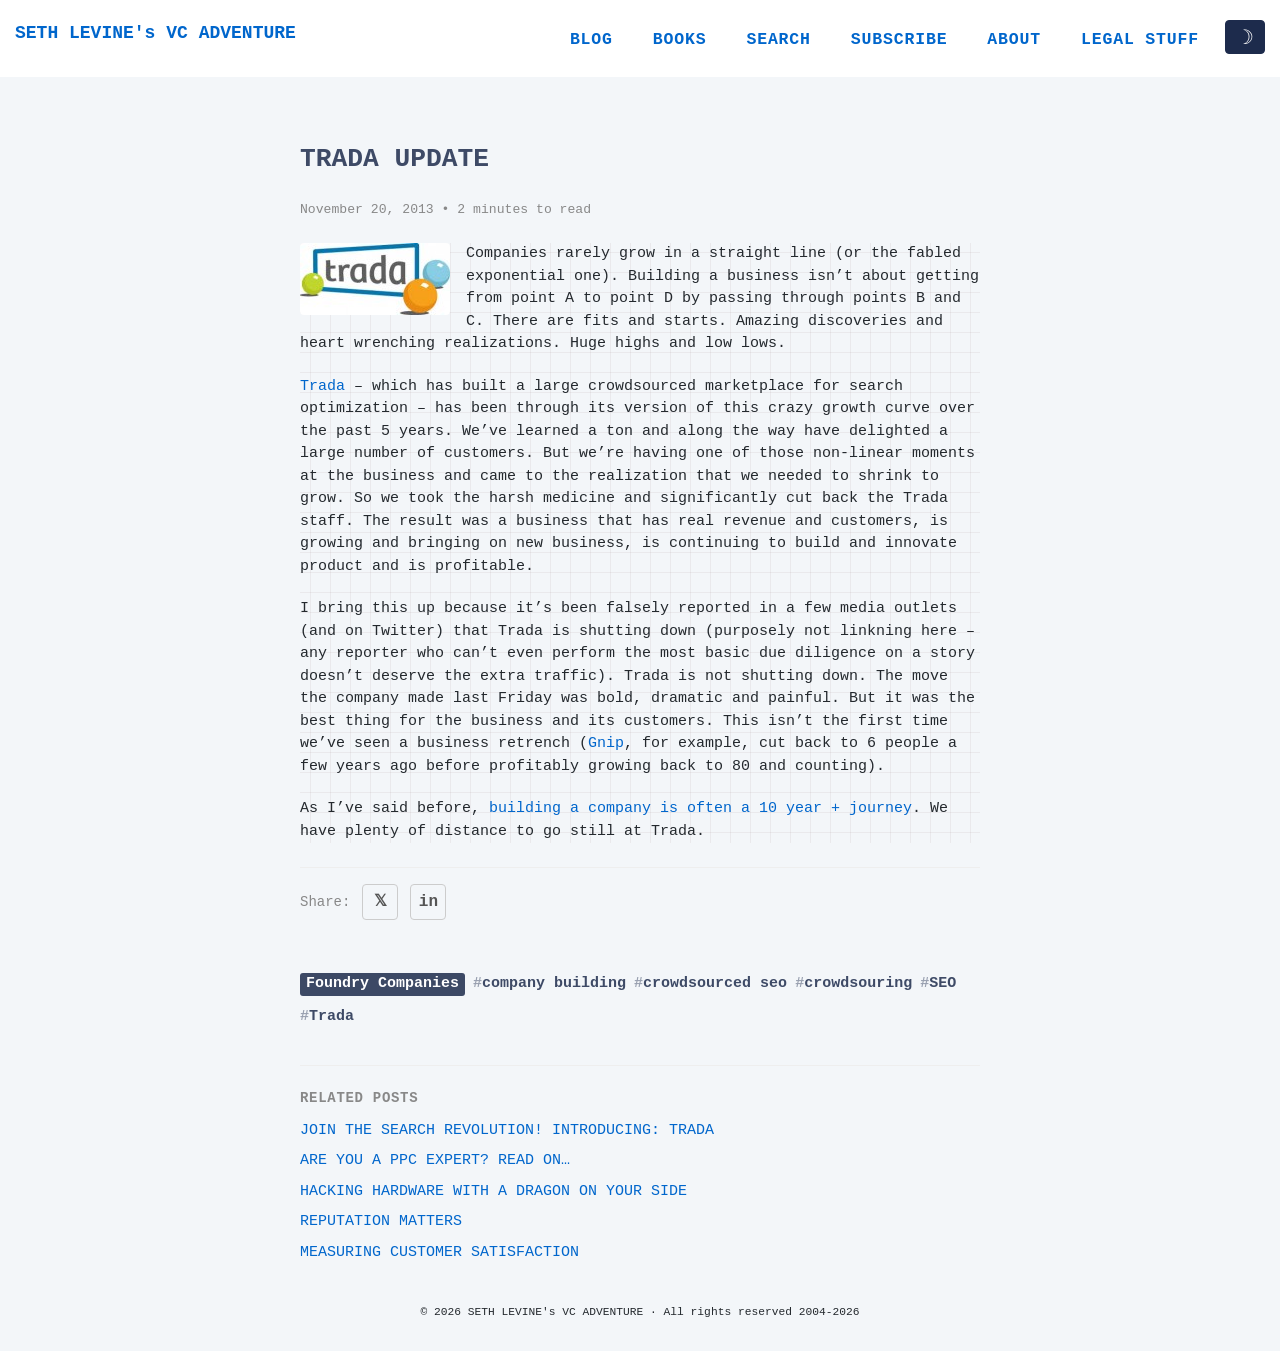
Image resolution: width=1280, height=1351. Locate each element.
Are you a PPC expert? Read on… (435, 1160)
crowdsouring (858, 983)
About (1014, 39)
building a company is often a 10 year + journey (700, 808)
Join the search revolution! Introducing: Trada (507, 1130)
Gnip (606, 743)
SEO (942, 983)
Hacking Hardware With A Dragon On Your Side (493, 1191)
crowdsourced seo (715, 983)
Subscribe (899, 39)
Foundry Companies (382, 983)
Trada (322, 386)
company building (554, 983)
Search (778, 39)
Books (680, 39)
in (428, 902)
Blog (591, 39)
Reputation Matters (381, 1221)
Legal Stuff (1140, 39)
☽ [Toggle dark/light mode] (1245, 37)
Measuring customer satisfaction (439, 1252)
